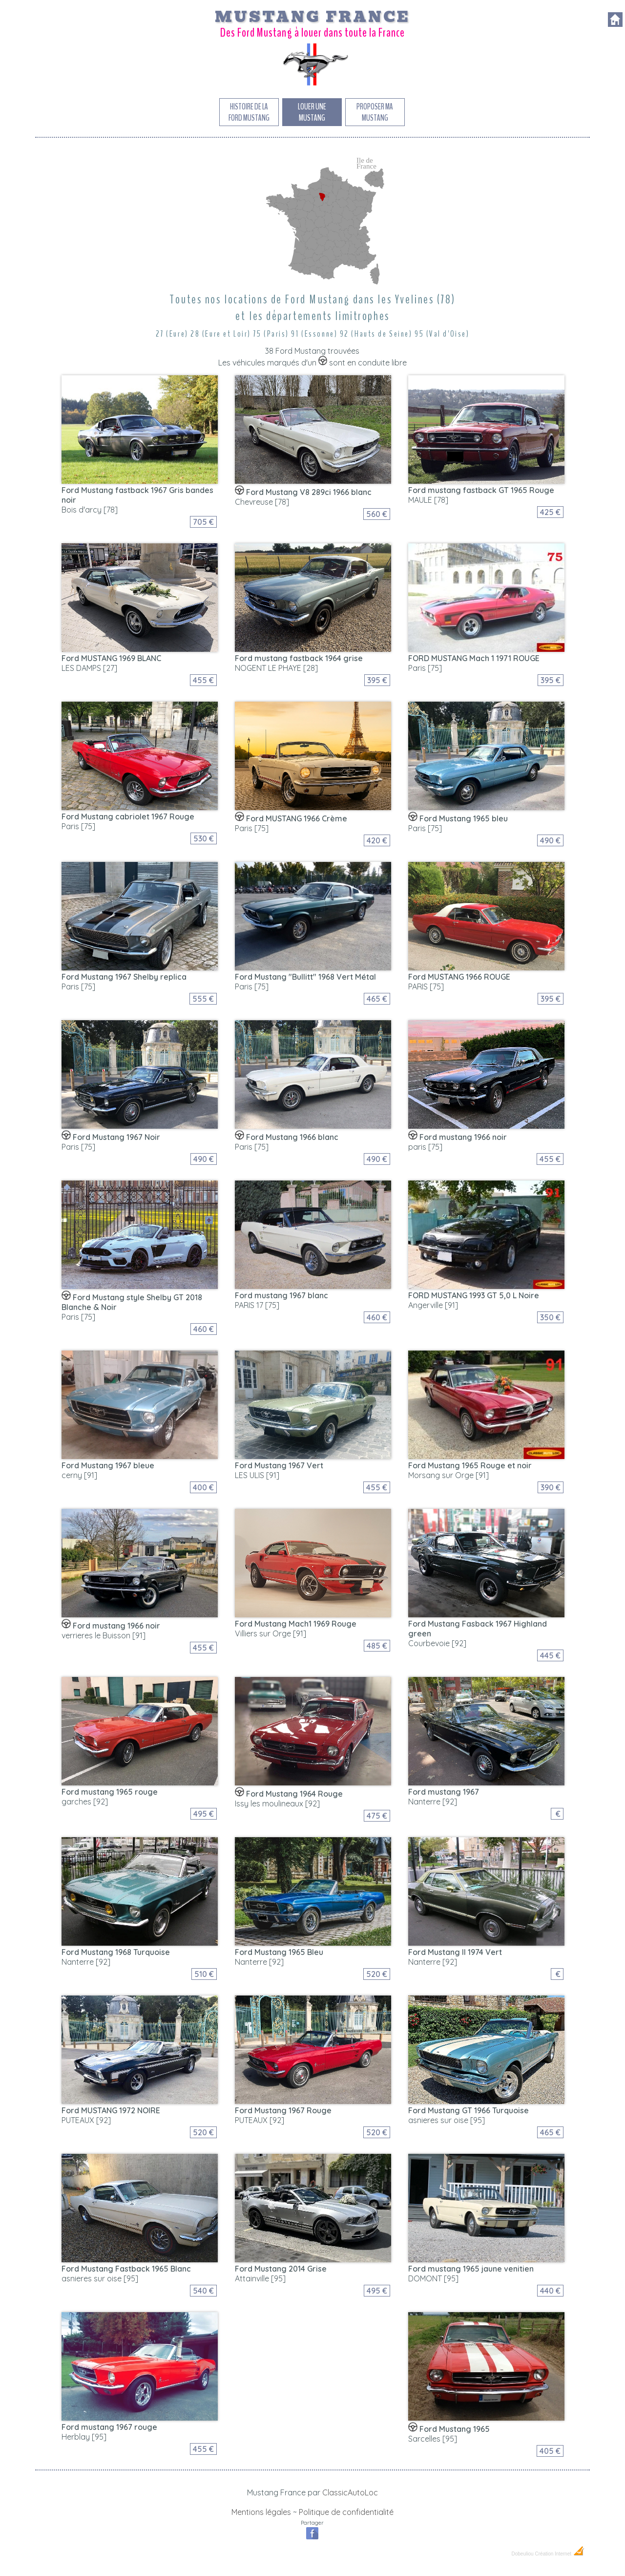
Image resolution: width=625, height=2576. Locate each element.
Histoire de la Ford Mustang (249, 112)
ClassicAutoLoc (350, 2492)
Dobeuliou (522, 2553)
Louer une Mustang (312, 112)
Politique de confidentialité (346, 2512)
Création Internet (559, 2553)
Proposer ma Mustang (374, 112)
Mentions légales (261, 2512)
